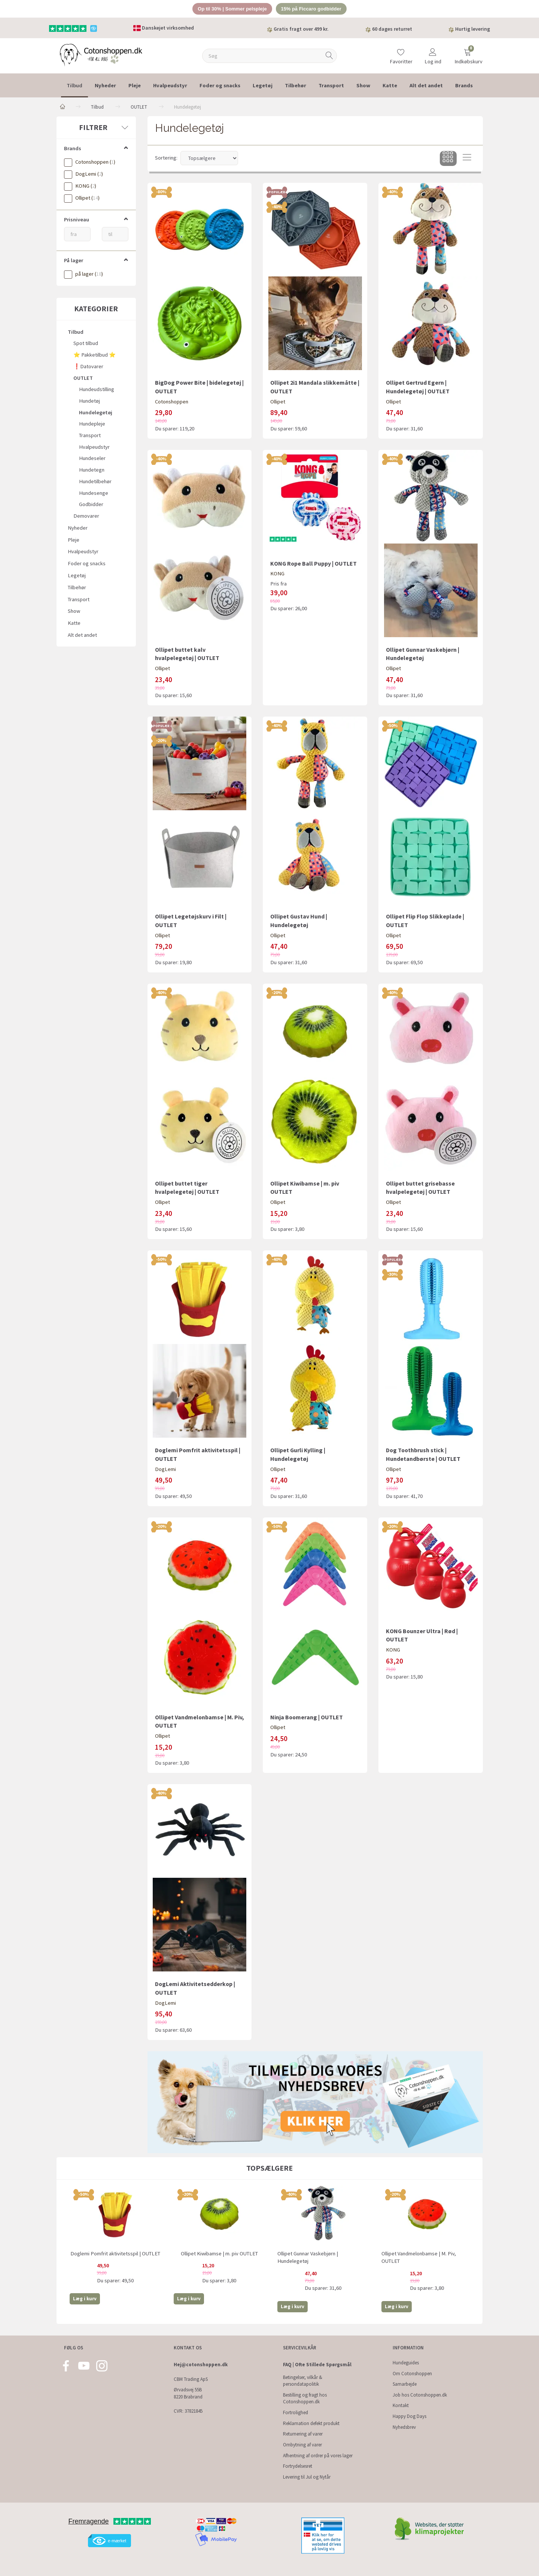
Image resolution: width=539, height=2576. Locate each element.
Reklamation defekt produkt (311, 2423)
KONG (277, 573)
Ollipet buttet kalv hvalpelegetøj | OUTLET (187, 654)
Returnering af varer (303, 2434)
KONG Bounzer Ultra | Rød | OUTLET (422, 1635)
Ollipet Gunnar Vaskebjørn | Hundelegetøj (422, 654)
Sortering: (166, 157)
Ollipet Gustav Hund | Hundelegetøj (298, 920)
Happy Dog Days (409, 2416)
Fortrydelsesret (297, 2466)
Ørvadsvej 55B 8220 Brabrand (188, 2393)
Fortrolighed (295, 2412)
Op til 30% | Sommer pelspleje (232, 9)
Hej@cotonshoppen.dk (201, 2364)
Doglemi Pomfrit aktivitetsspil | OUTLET (197, 1454)
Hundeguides (406, 2362)
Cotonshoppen (171, 401)
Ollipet (277, 401)
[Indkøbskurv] (467, 53)
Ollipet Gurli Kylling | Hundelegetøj (297, 1454)
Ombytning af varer (302, 2445)
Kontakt (401, 2405)
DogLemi (165, 1469)
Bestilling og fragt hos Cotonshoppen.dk (305, 2398)
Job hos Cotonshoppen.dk (420, 2395)
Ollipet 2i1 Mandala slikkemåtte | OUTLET (314, 387)
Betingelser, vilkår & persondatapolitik (302, 2381)
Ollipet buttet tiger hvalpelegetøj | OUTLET (187, 1188)
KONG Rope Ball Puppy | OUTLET (313, 563)
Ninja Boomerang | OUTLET (306, 1717)
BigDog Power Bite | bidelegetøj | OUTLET (199, 387)
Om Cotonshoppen (412, 2373)
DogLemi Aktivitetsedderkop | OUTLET (195, 1988)
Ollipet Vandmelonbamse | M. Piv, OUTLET (199, 1721)
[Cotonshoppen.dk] (101, 54)
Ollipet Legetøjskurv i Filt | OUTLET (190, 920)
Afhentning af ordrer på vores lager (318, 2455)
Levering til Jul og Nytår (307, 2477)
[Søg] (329, 56)
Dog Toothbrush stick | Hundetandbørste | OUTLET (423, 1454)
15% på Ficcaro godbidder (311, 9)
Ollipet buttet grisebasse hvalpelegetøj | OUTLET (420, 1188)
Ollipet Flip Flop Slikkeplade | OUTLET (425, 920)
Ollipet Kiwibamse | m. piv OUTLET (304, 1188)
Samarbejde (405, 2384)
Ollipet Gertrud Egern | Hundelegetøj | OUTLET (418, 387)
